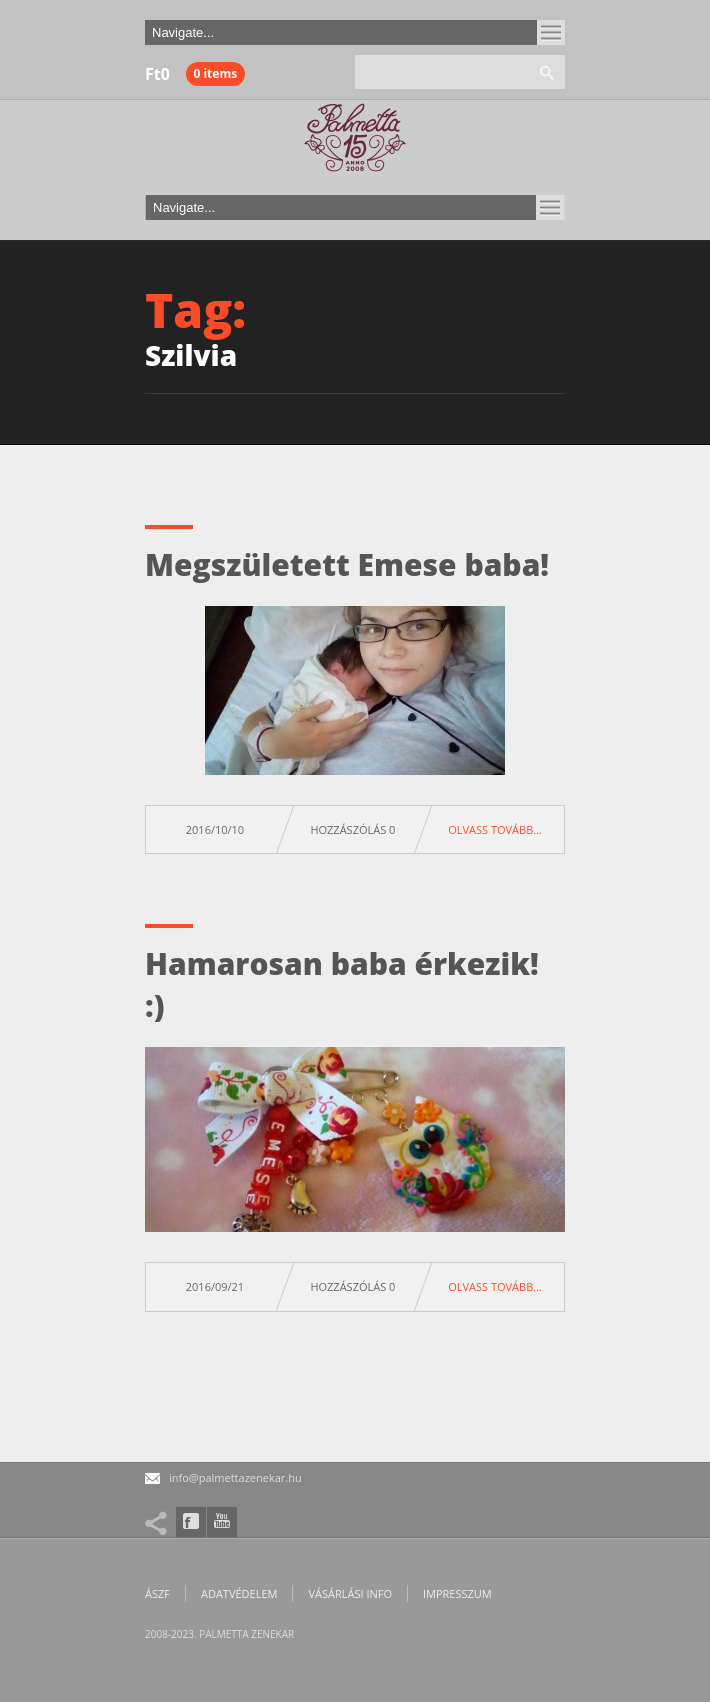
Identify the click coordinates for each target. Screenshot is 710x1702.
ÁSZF (157, 1593)
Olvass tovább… (495, 829)
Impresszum (457, 1593)
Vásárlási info (350, 1593)
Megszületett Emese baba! (347, 564)
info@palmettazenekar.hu (235, 1477)
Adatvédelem (239, 1593)
